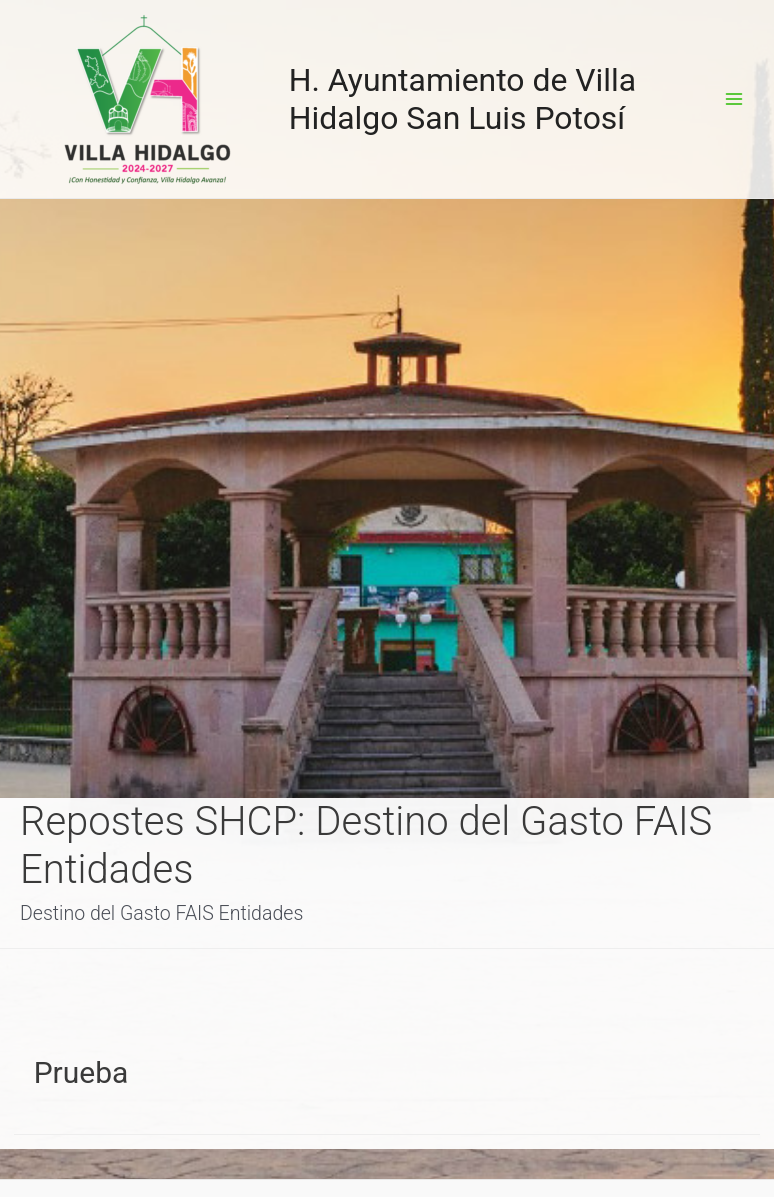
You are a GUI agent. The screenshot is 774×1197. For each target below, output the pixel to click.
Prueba (81, 1072)
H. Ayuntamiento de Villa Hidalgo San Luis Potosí (463, 99)
